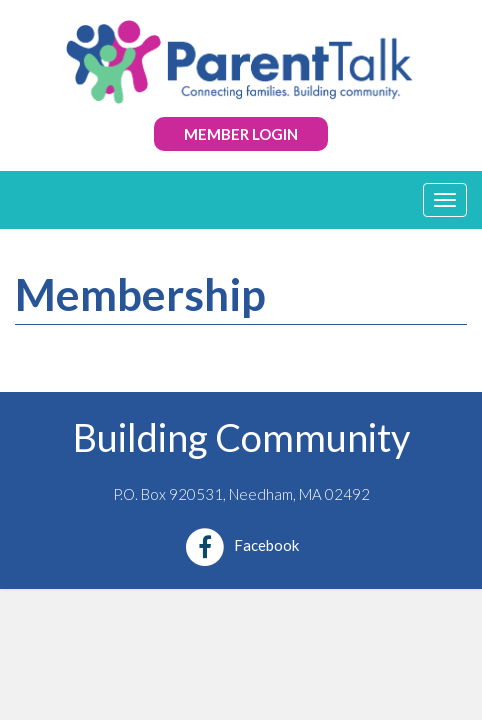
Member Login (241, 134)
